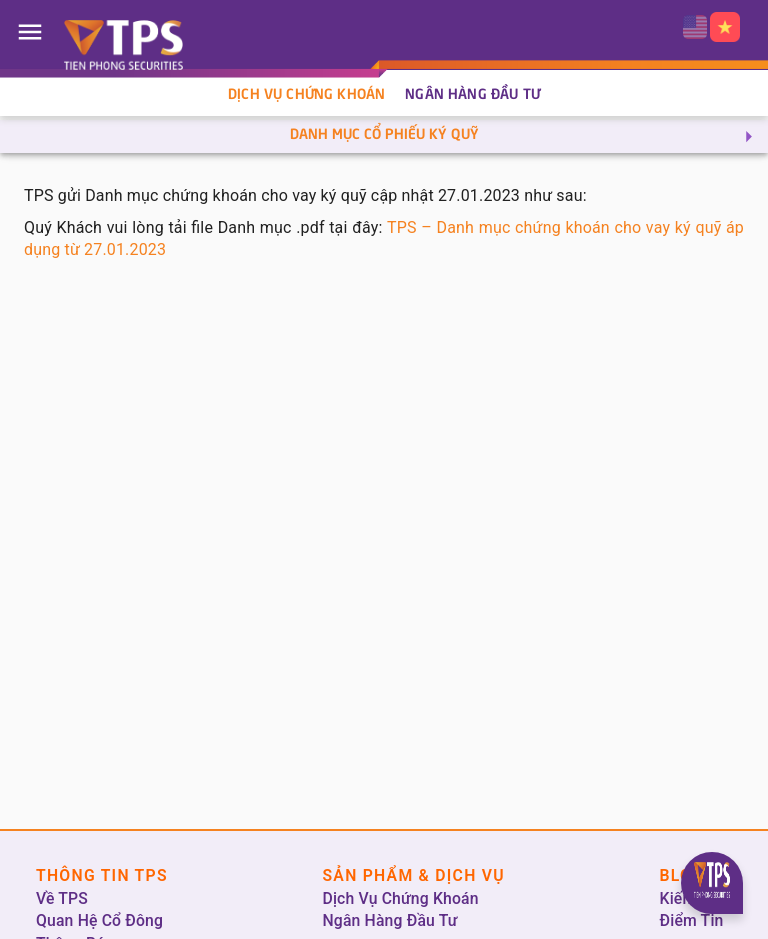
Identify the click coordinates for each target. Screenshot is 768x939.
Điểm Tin (692, 920)
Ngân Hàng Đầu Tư (472, 95)
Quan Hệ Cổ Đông (99, 920)
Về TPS (62, 898)
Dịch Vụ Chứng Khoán (306, 95)
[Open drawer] (30, 32)
